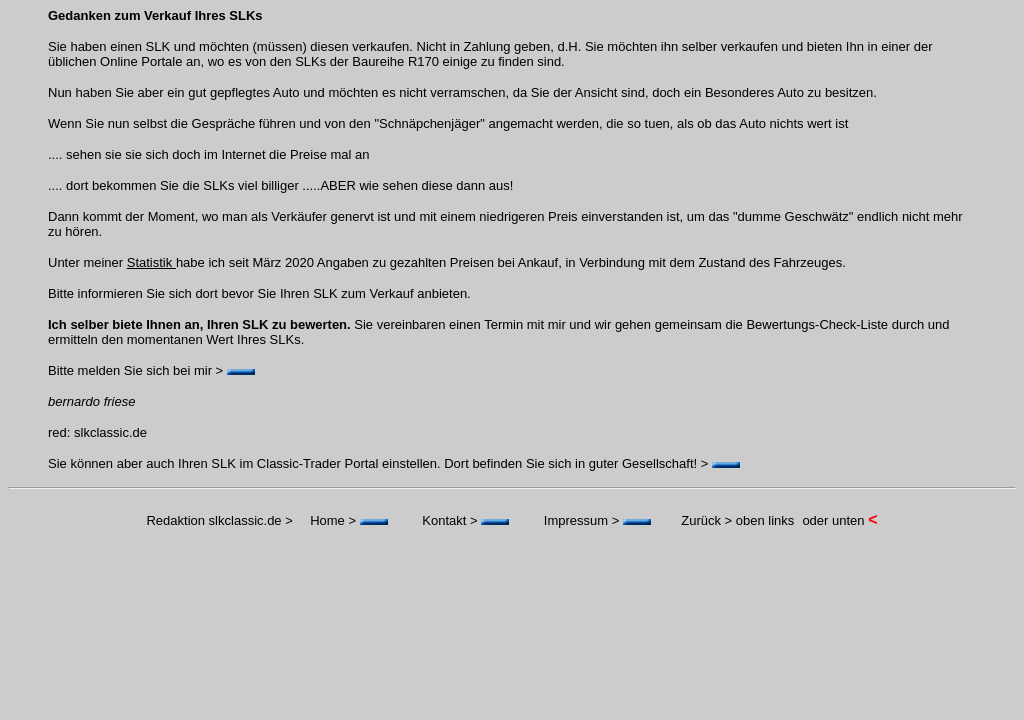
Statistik (151, 262)
